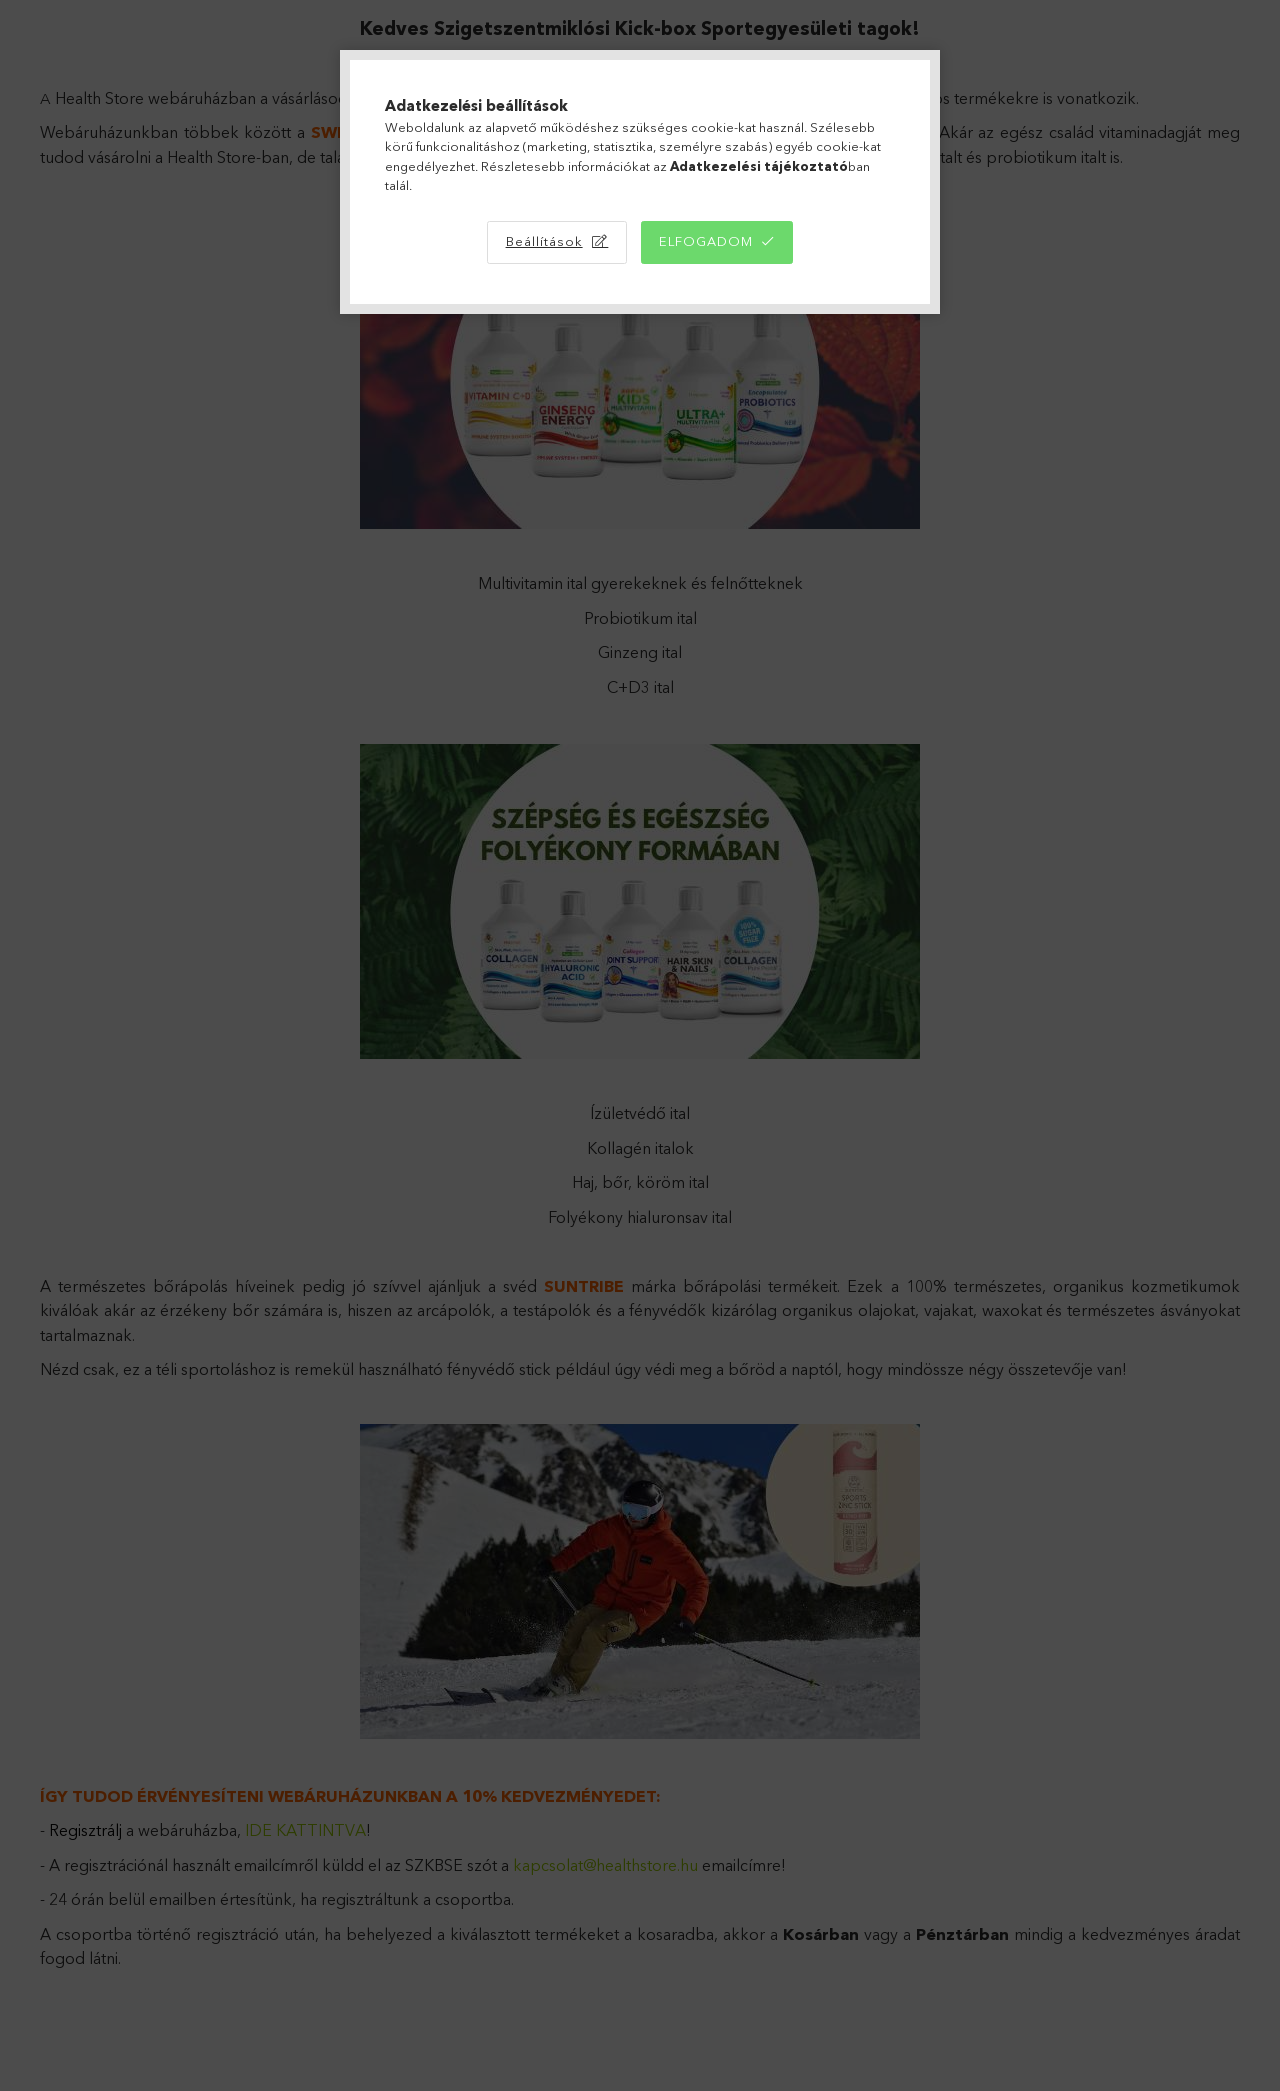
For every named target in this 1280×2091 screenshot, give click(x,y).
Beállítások (544, 241)
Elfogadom (706, 241)
